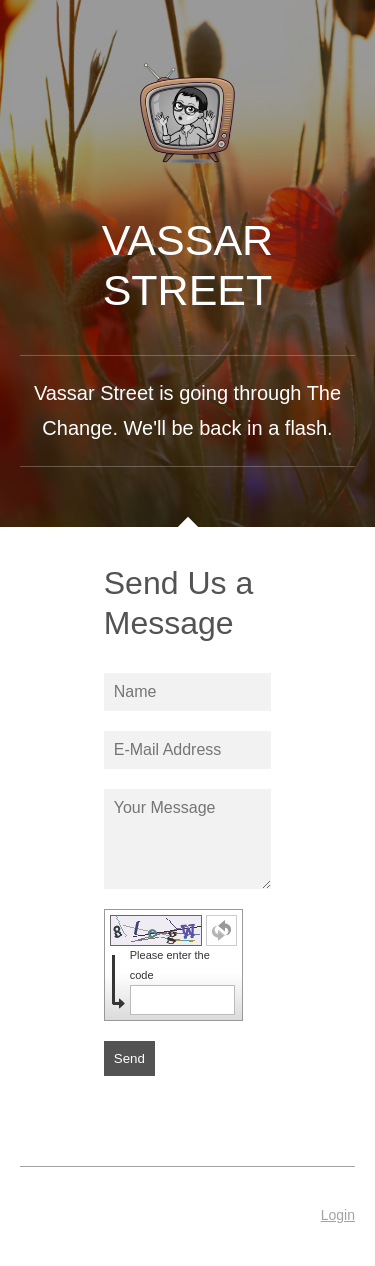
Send (129, 1058)
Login (338, 1215)
